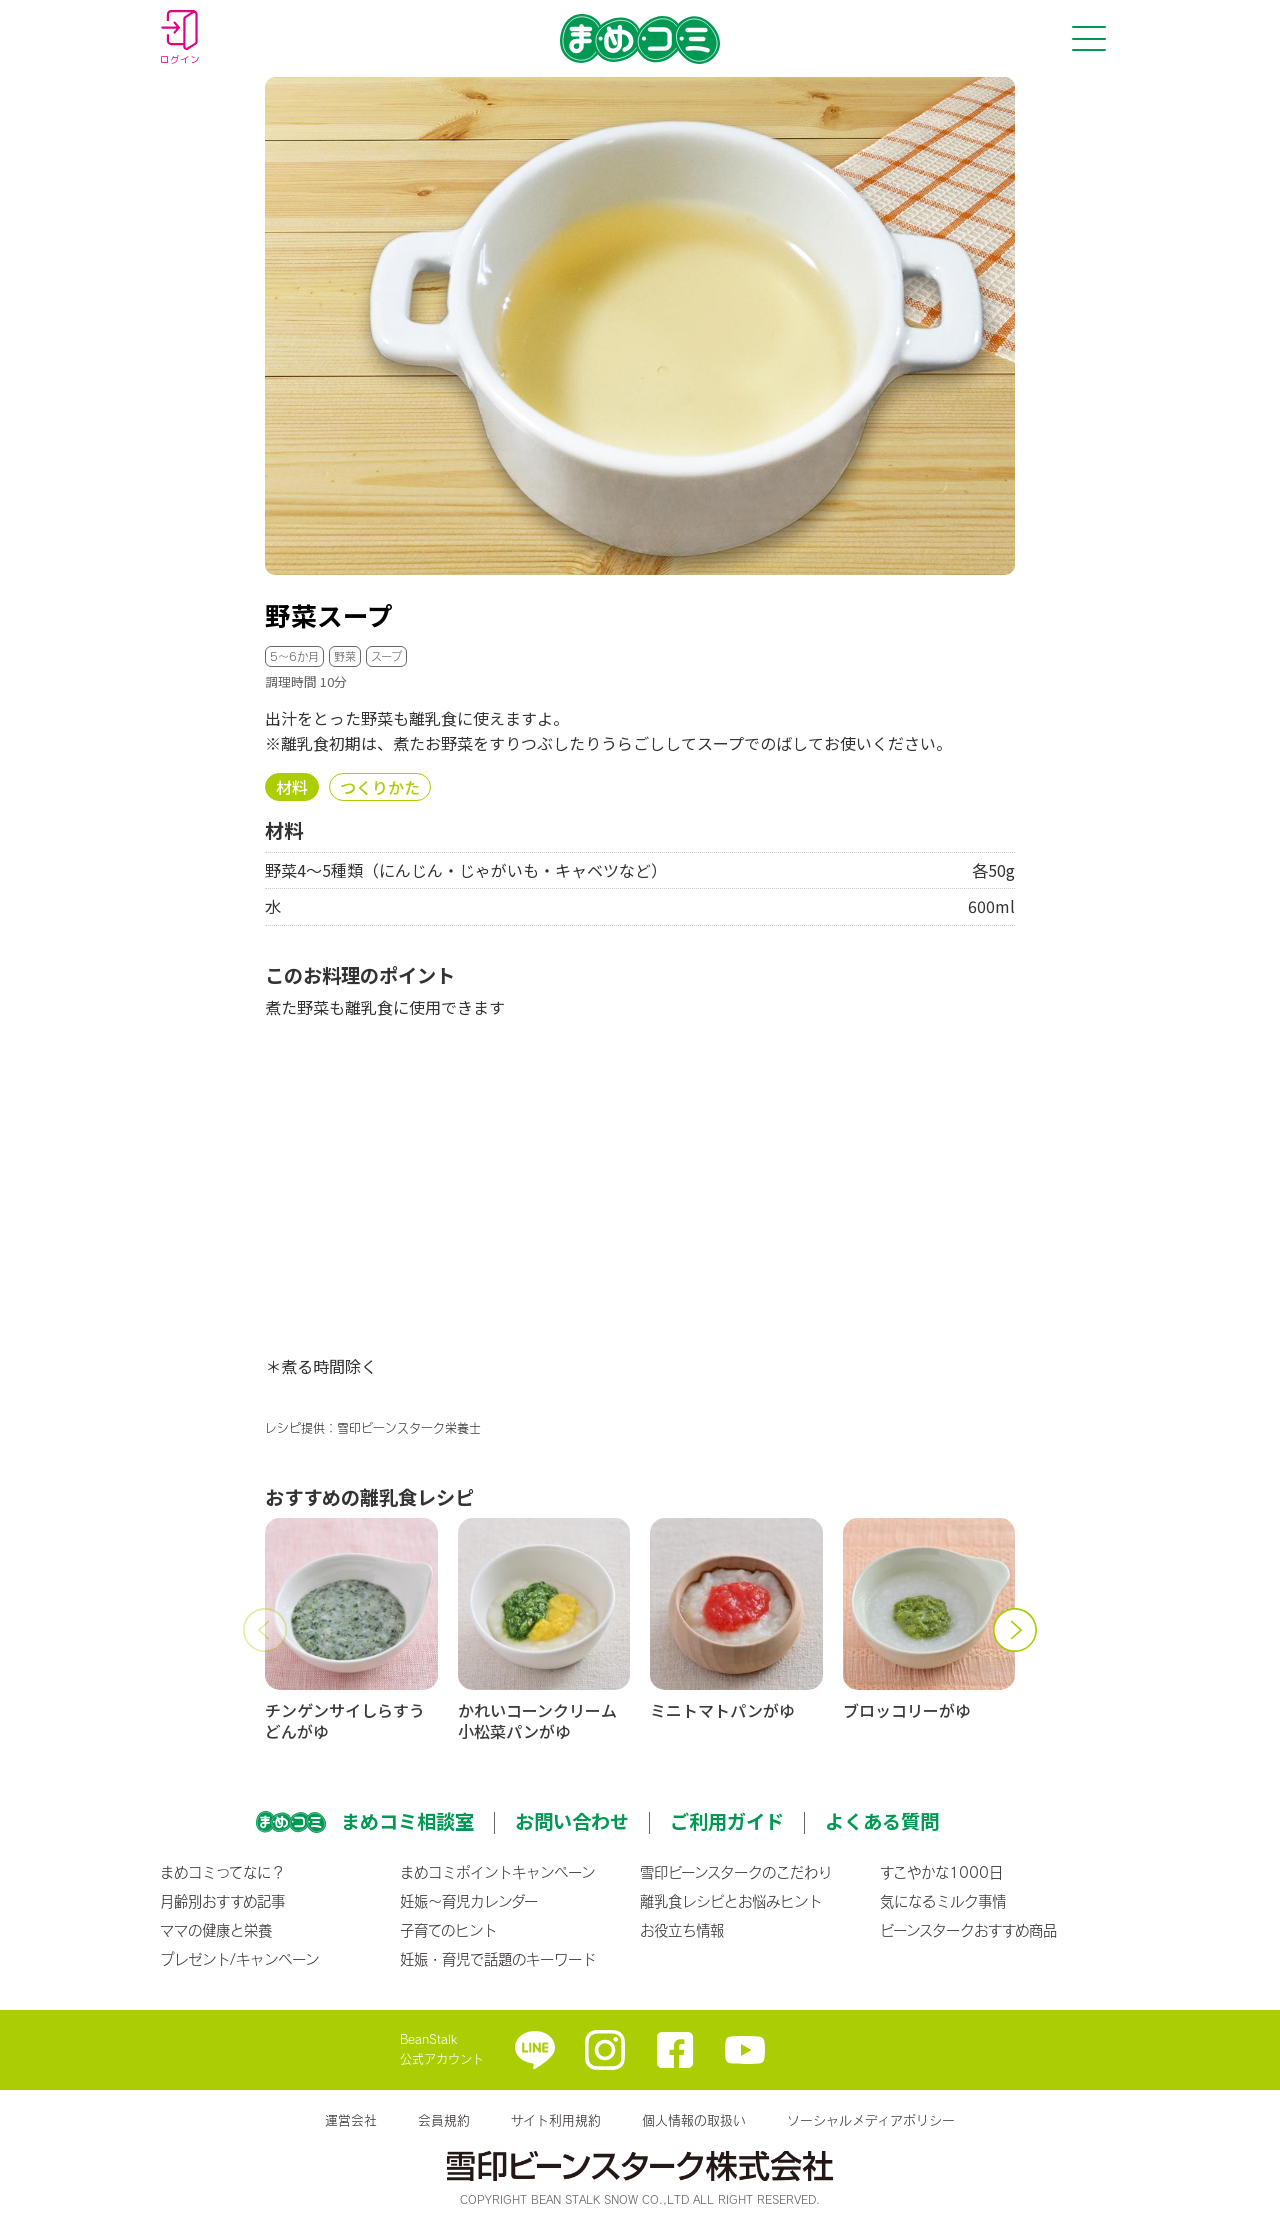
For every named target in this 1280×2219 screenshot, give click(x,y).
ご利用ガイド (727, 1821)
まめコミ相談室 (407, 1821)
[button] (265, 1630)
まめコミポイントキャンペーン (497, 1872)
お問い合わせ (572, 1821)
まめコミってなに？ (222, 1872)
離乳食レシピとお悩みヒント (731, 1901)
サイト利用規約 (556, 2120)
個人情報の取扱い (694, 2120)
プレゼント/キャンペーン (239, 1959)
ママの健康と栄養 (216, 1930)
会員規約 (444, 2120)
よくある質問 (882, 1821)
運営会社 (351, 2120)
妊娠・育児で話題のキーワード (498, 1959)
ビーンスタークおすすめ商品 (968, 1930)
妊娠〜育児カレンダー (469, 1901)
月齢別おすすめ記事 (222, 1901)
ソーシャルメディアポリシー (871, 2120)
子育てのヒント (448, 1930)
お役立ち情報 (682, 1930)
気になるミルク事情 (943, 1901)
